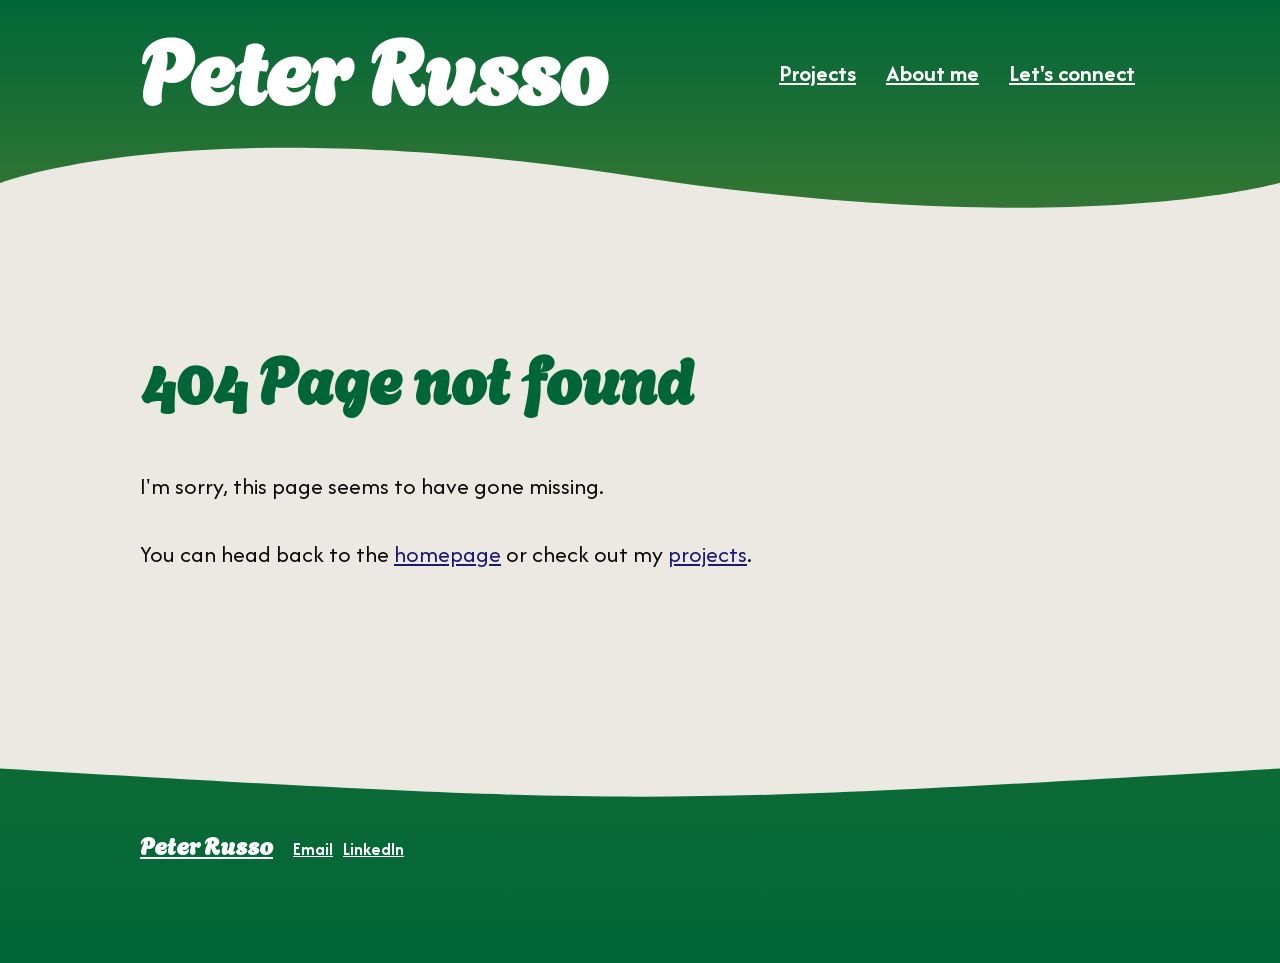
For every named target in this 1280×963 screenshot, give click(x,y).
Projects (817, 73)
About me (932, 73)
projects (707, 554)
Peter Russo (206, 844)
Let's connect (1072, 73)
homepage (447, 554)
